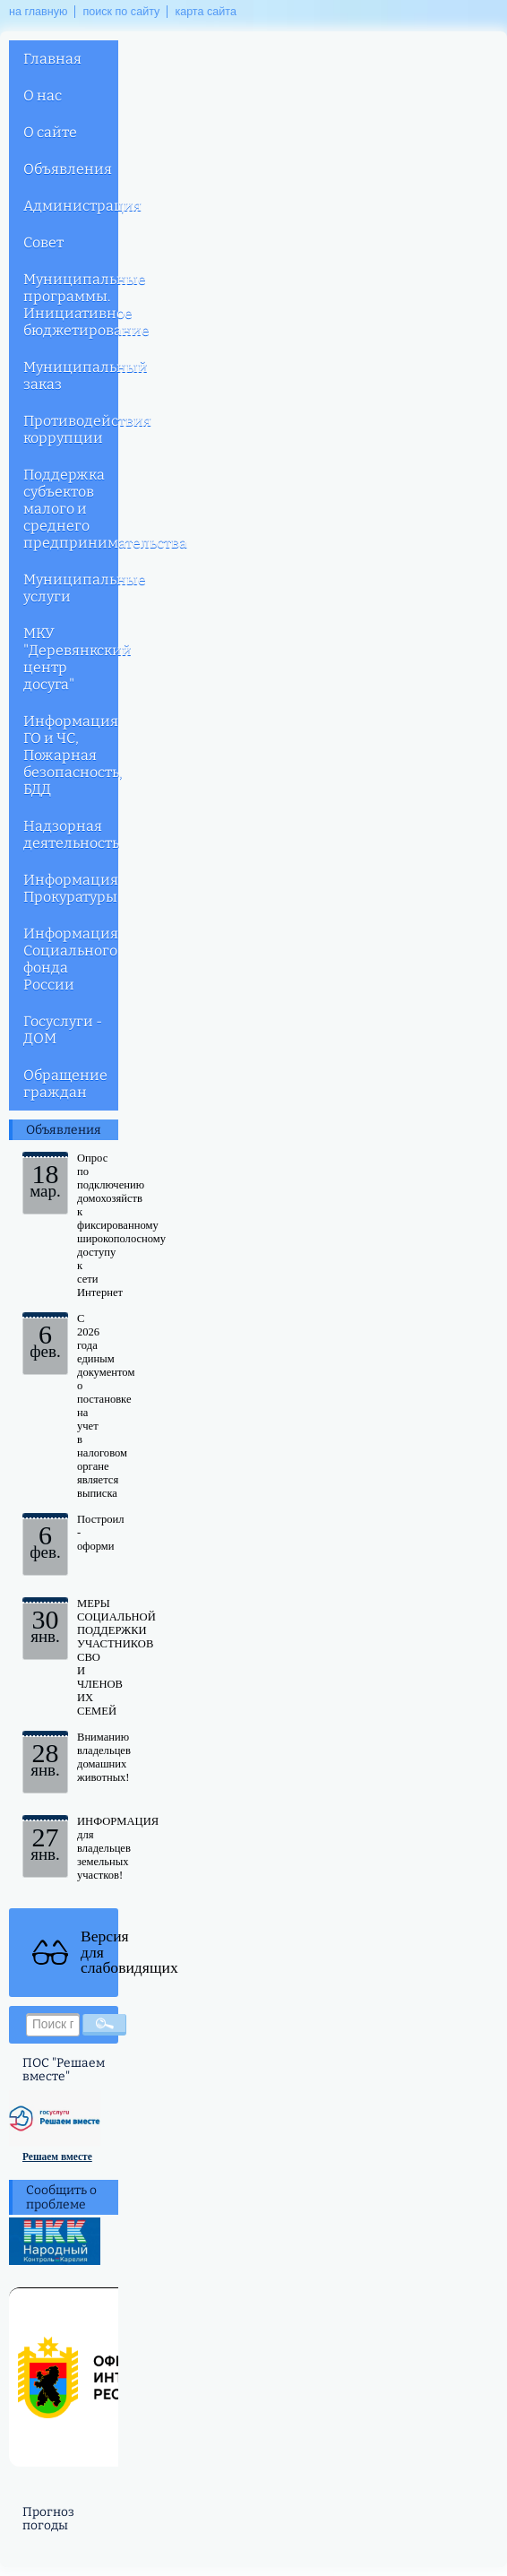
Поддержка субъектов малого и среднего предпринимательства (70, 508)
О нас (42, 95)
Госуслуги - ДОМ (62, 1030)
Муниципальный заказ (70, 376)
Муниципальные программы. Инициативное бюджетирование (70, 305)
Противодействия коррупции (70, 429)
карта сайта (205, 11)
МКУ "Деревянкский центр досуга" (70, 659)
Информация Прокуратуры (70, 888)
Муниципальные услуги (70, 588)
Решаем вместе (57, 2156)
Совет (43, 242)
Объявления (67, 168)
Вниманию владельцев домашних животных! (104, 1757)
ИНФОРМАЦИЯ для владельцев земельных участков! (118, 1848)
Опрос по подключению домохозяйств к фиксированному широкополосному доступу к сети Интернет (121, 1225)
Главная (52, 58)
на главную (38, 11)
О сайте (50, 132)
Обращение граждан (65, 1084)
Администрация (70, 205)
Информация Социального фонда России (70, 959)
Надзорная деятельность (70, 834)
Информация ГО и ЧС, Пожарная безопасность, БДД (70, 755)
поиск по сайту (120, 11)
